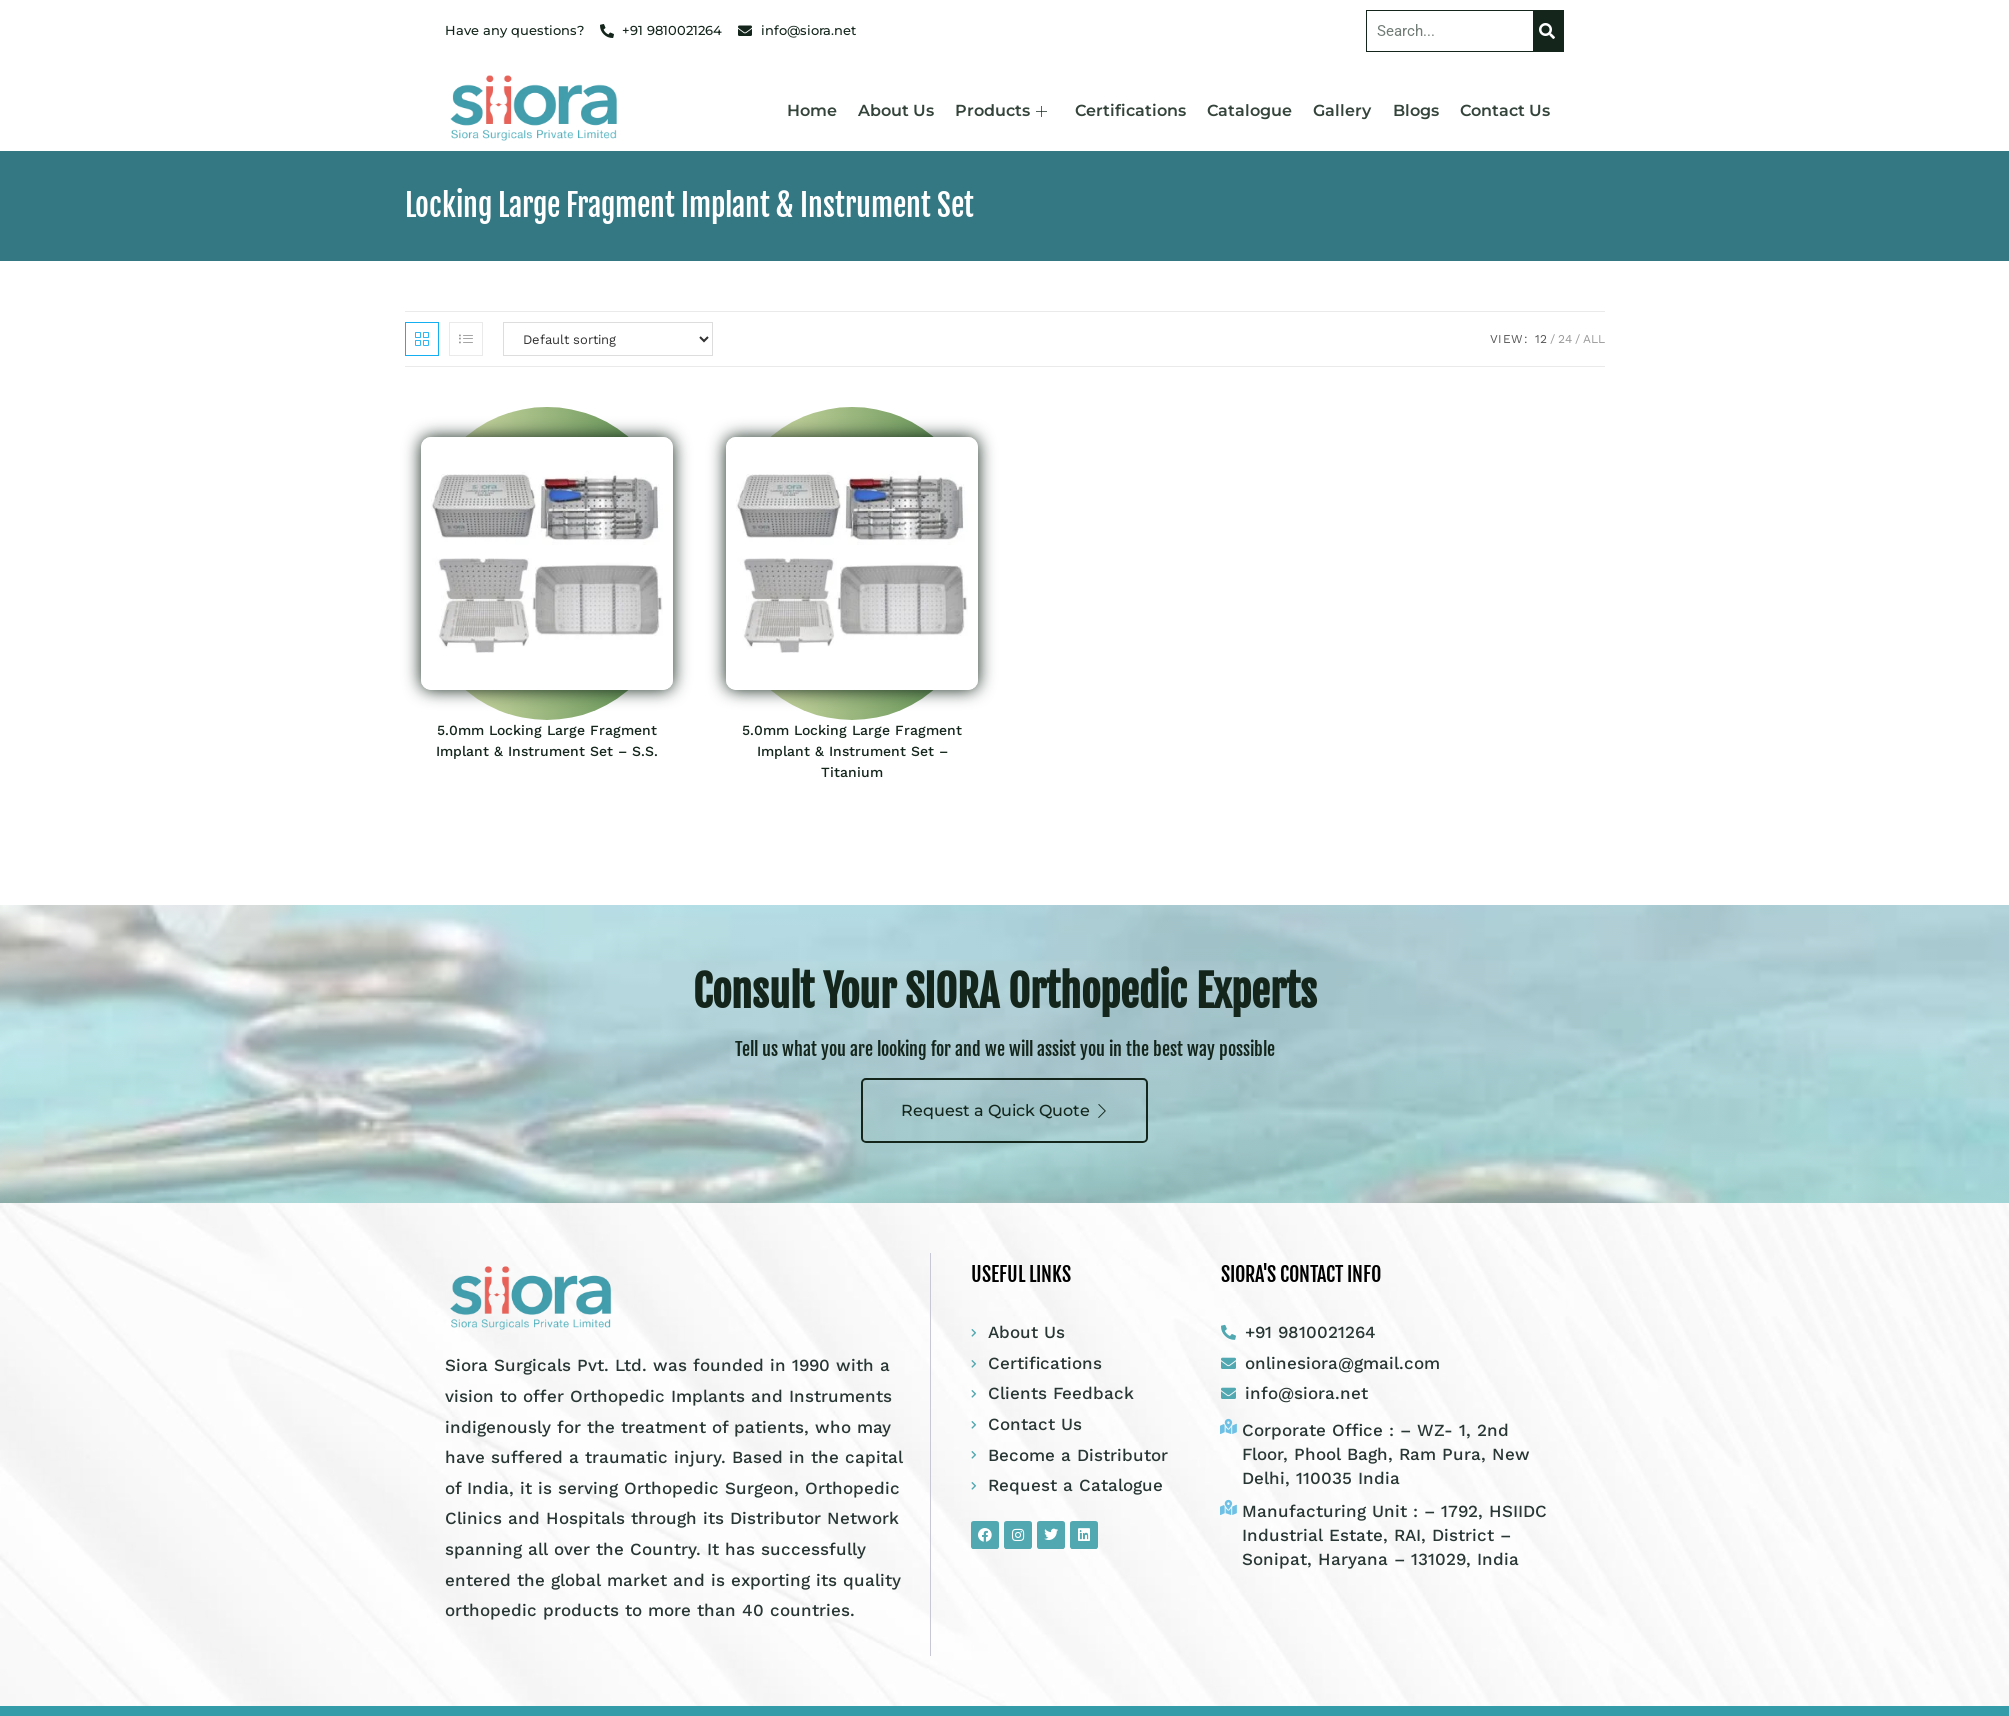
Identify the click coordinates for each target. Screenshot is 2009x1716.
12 (1541, 339)
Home (822, 110)
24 (1565, 339)
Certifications (1136, 110)
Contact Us (1506, 110)
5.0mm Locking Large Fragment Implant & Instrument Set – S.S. (547, 740)
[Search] (1548, 31)
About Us (905, 110)
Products (1009, 110)
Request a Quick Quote (1005, 1110)
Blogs (1418, 110)
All (1594, 339)
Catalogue (1254, 110)
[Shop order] (608, 339)
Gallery (1346, 110)
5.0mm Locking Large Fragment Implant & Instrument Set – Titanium (852, 751)
